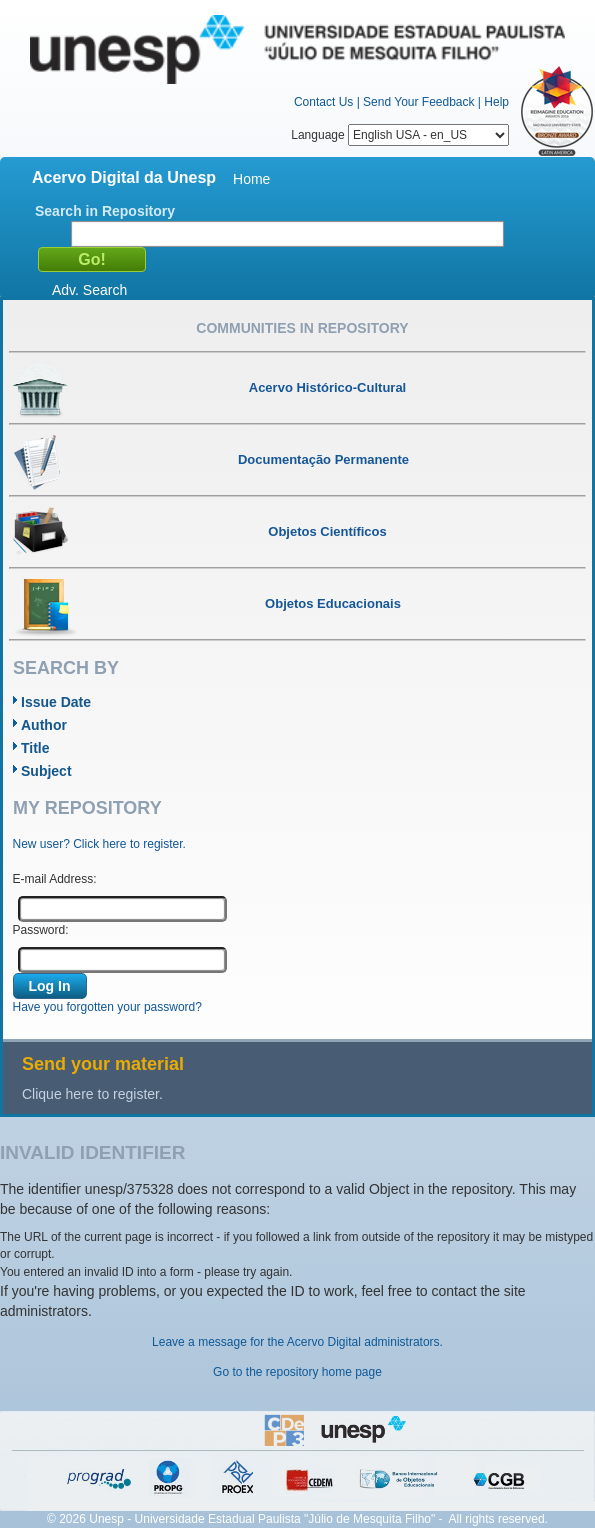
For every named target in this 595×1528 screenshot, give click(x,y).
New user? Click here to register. (99, 844)
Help (496, 102)
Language (400, 135)
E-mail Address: (55, 879)
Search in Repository (105, 211)
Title (35, 748)
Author (44, 725)
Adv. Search (89, 290)
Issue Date (56, 702)
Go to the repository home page (297, 1372)
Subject (46, 771)
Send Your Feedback (418, 102)
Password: (41, 930)
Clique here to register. (92, 1094)
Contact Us (323, 102)
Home (251, 179)
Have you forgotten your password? (107, 1007)
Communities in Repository (302, 328)
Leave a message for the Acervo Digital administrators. (297, 1342)
